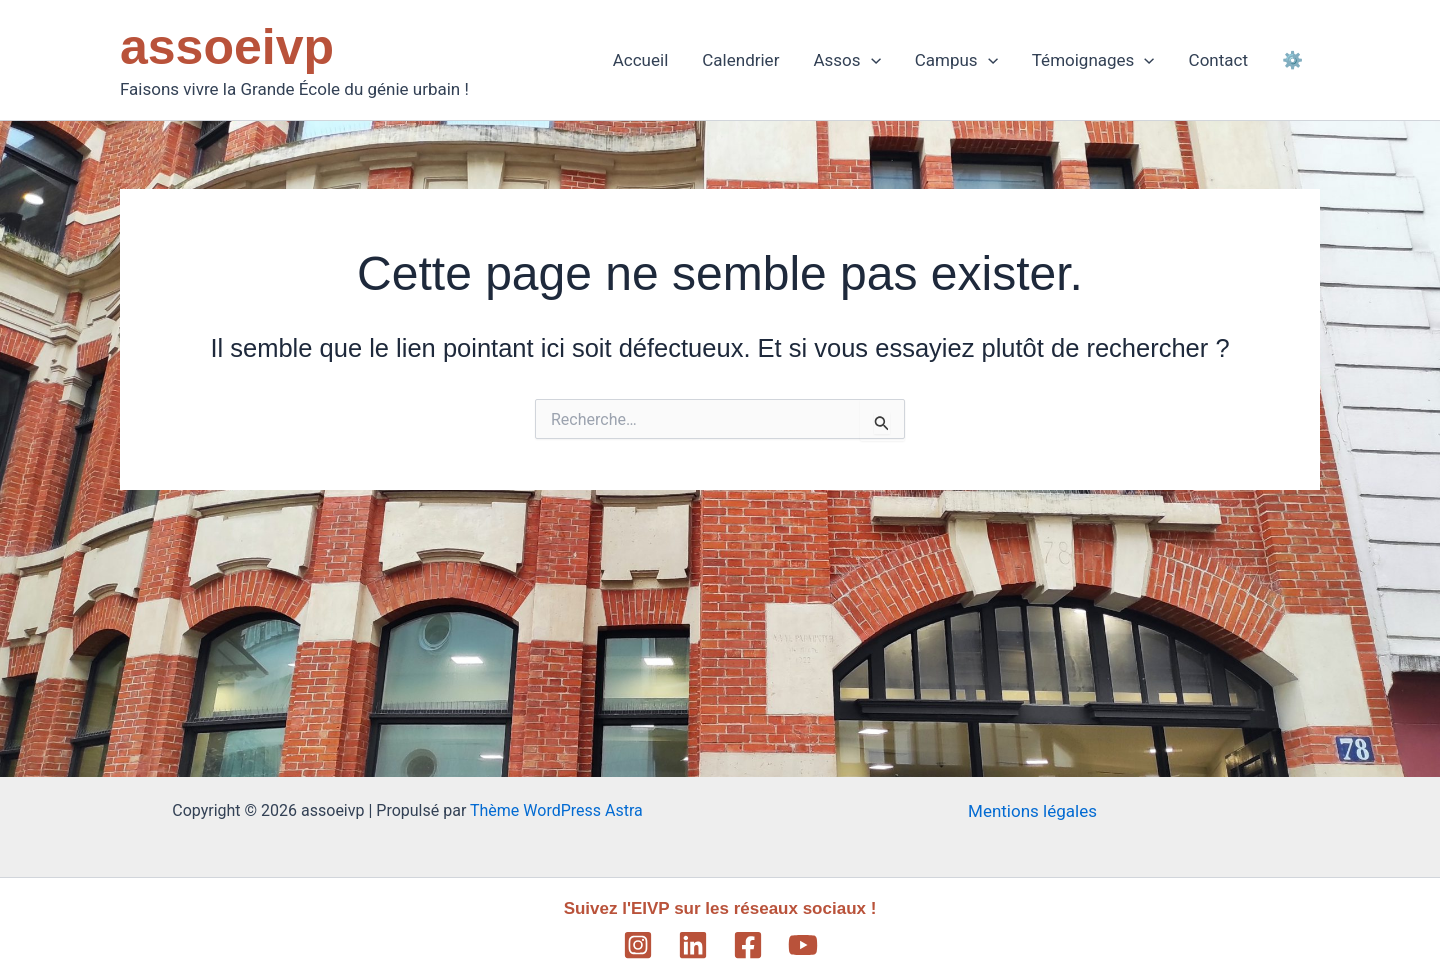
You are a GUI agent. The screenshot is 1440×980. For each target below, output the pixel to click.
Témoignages (1093, 60)
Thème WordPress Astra (556, 810)
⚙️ (1292, 60)
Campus (956, 60)
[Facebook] (748, 945)
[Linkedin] (693, 945)
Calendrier (740, 60)
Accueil (641, 60)
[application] (871, 60)
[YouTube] (803, 945)
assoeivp (227, 47)
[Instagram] (638, 945)
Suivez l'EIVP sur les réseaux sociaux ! (720, 908)
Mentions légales (1032, 811)
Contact (1218, 60)
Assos (846, 60)
